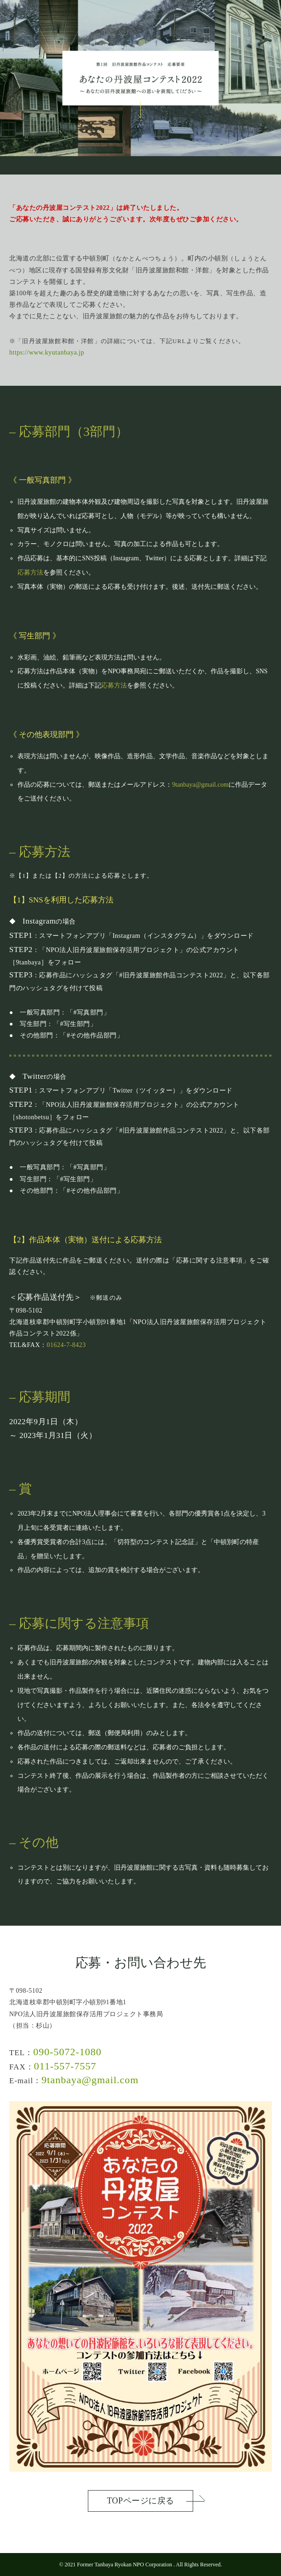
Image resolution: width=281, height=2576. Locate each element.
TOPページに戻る (140, 2500)
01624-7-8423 (66, 1345)
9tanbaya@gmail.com (200, 784)
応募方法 (30, 572)
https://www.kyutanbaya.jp (46, 352)
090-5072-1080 (67, 2051)
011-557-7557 (65, 2066)
